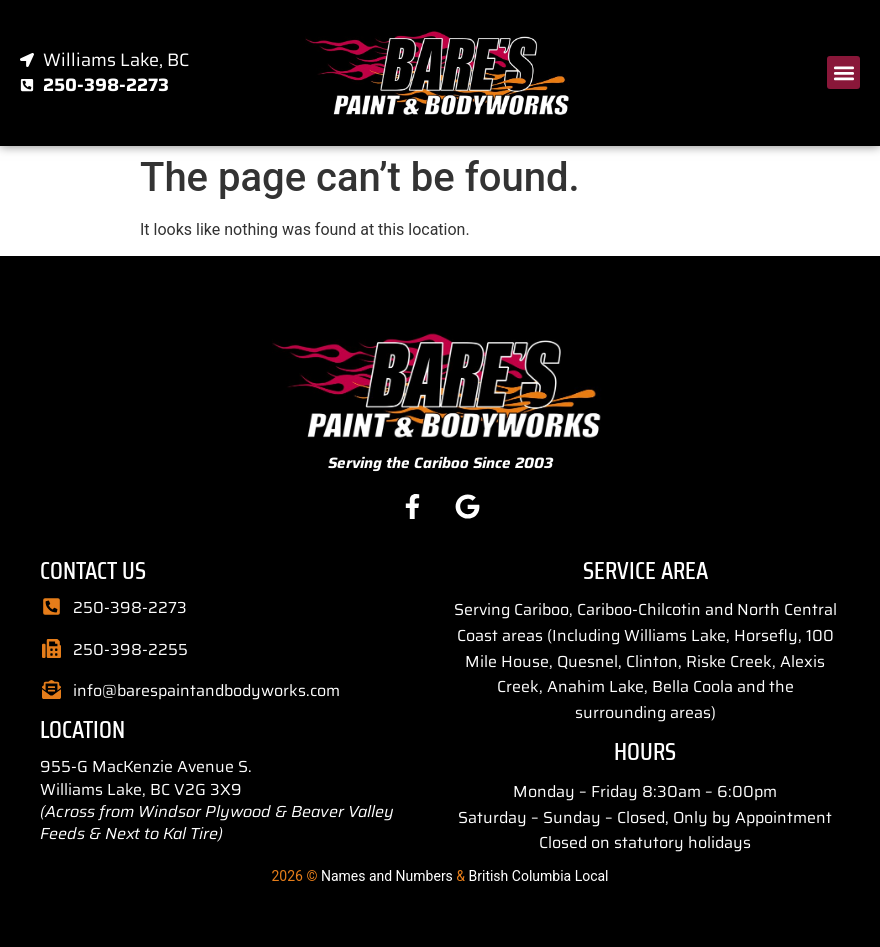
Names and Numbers (387, 876)
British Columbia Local (539, 876)
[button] (843, 72)
